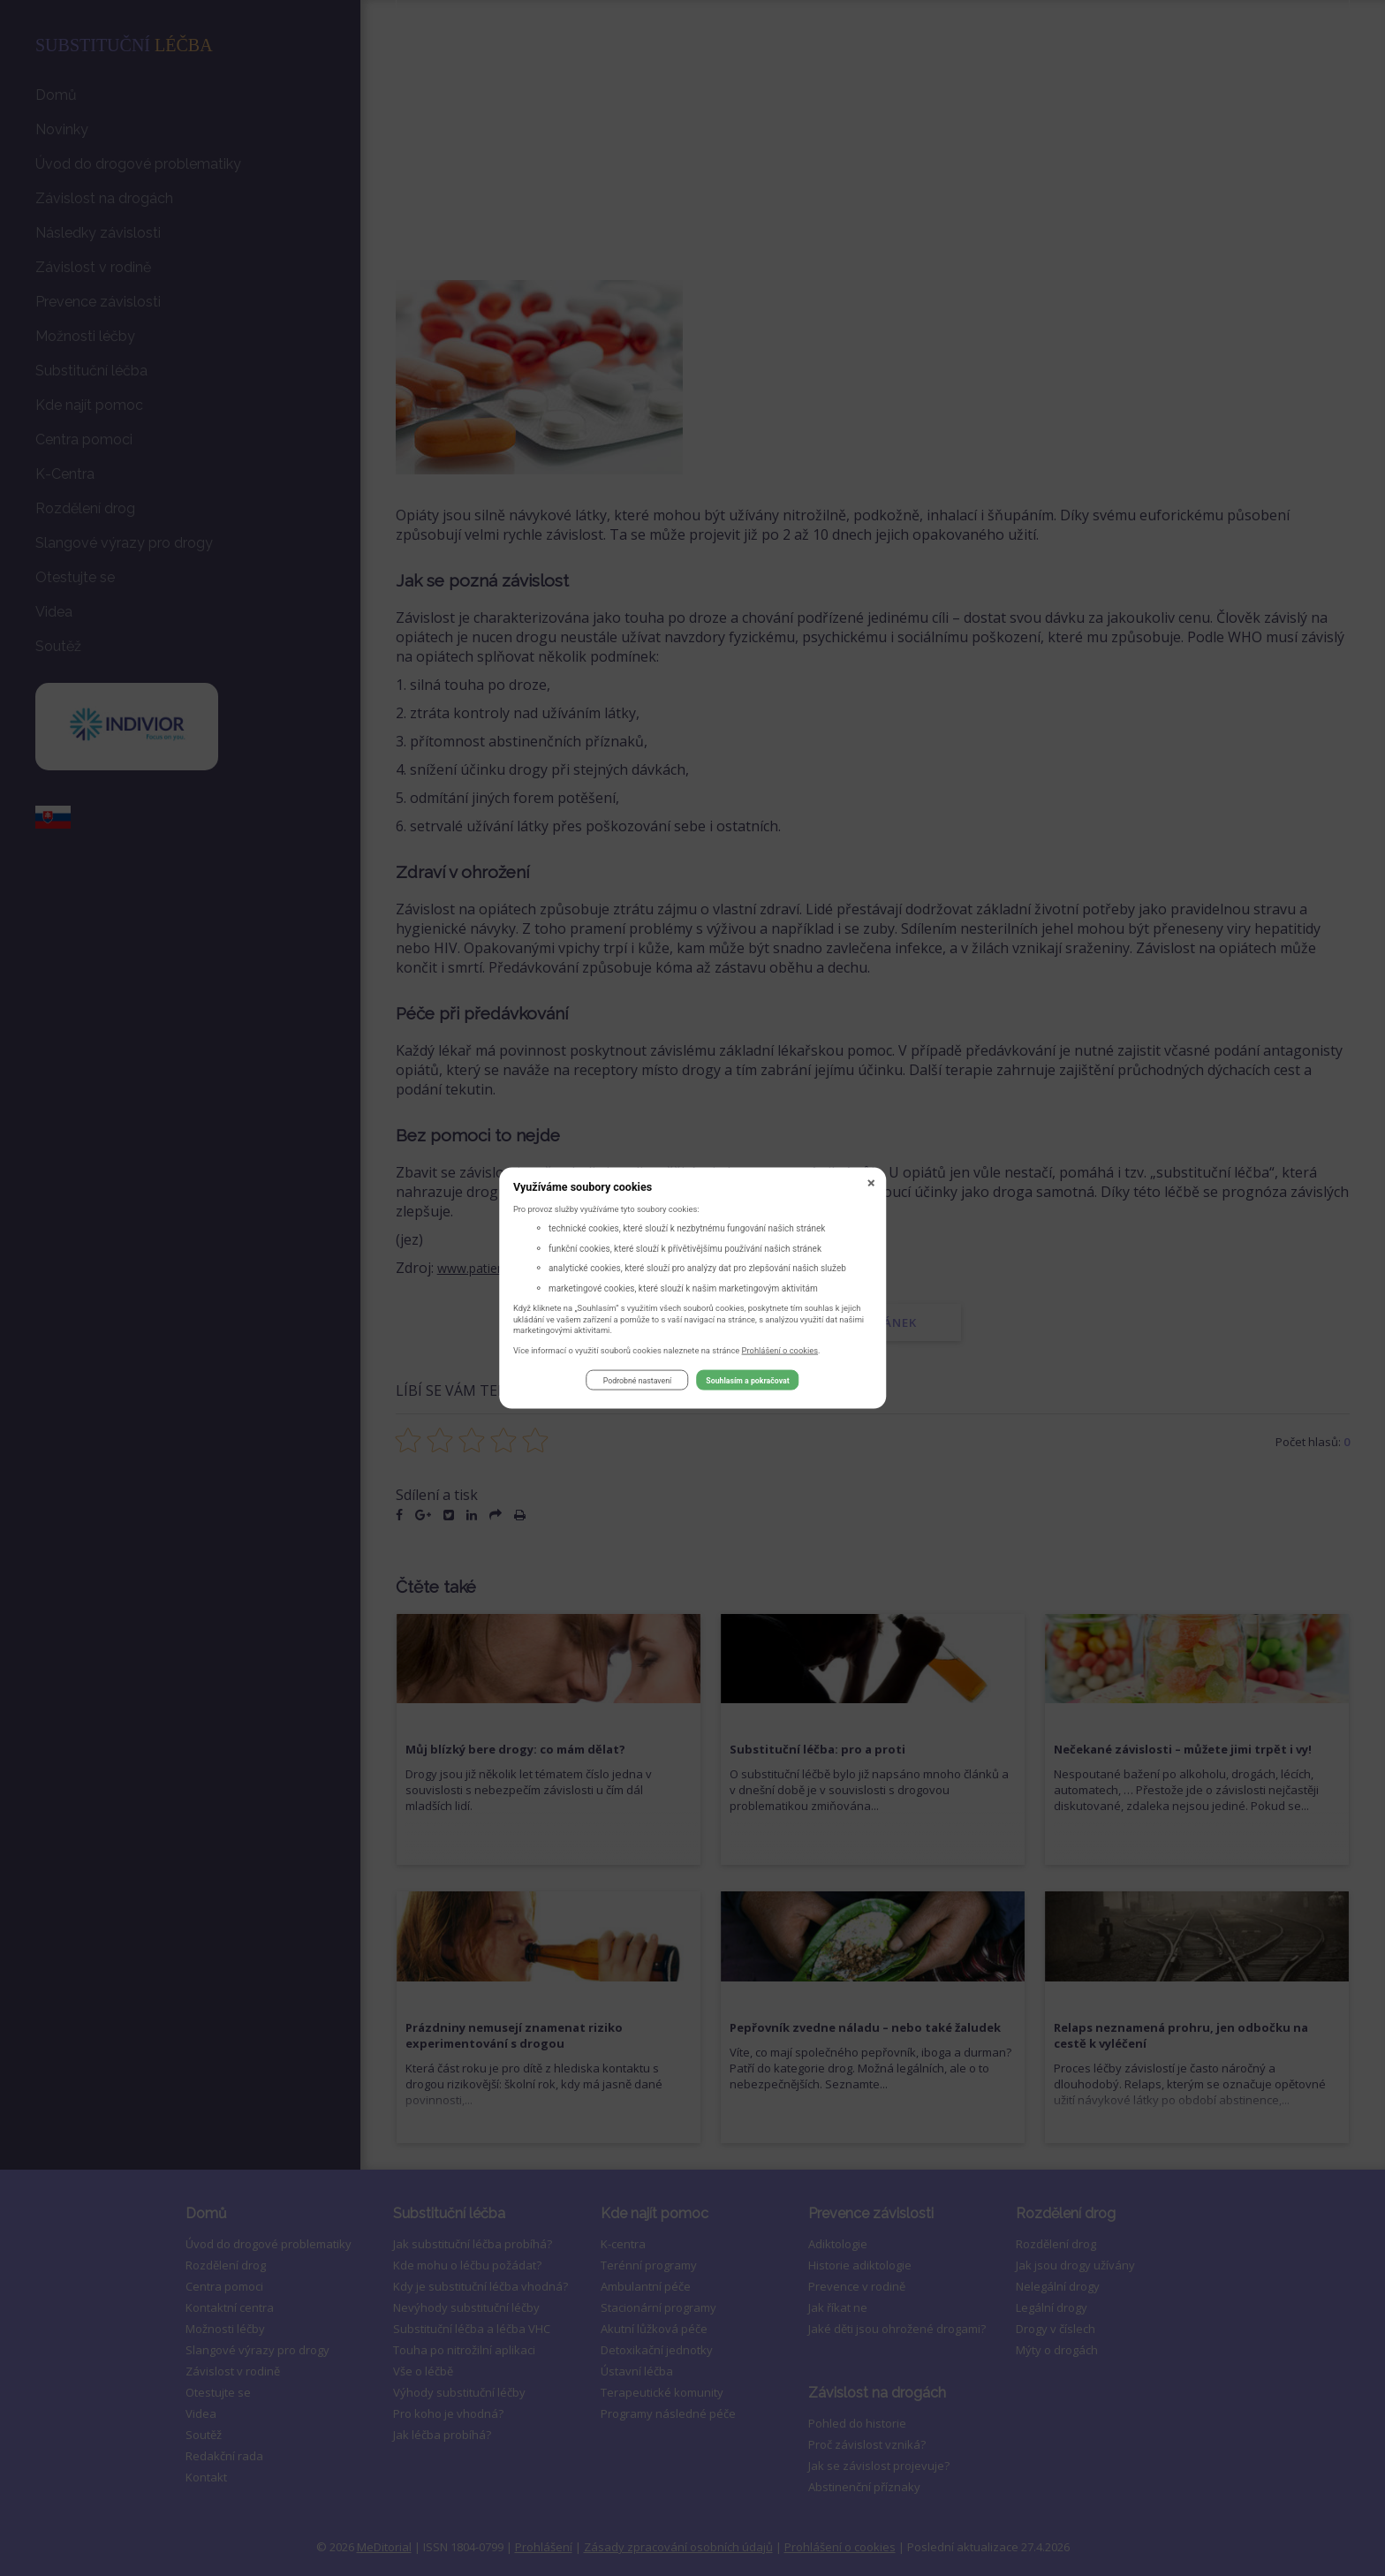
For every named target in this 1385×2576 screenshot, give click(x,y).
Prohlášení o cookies (780, 1352)
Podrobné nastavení (637, 1382)
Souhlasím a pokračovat (747, 1382)
